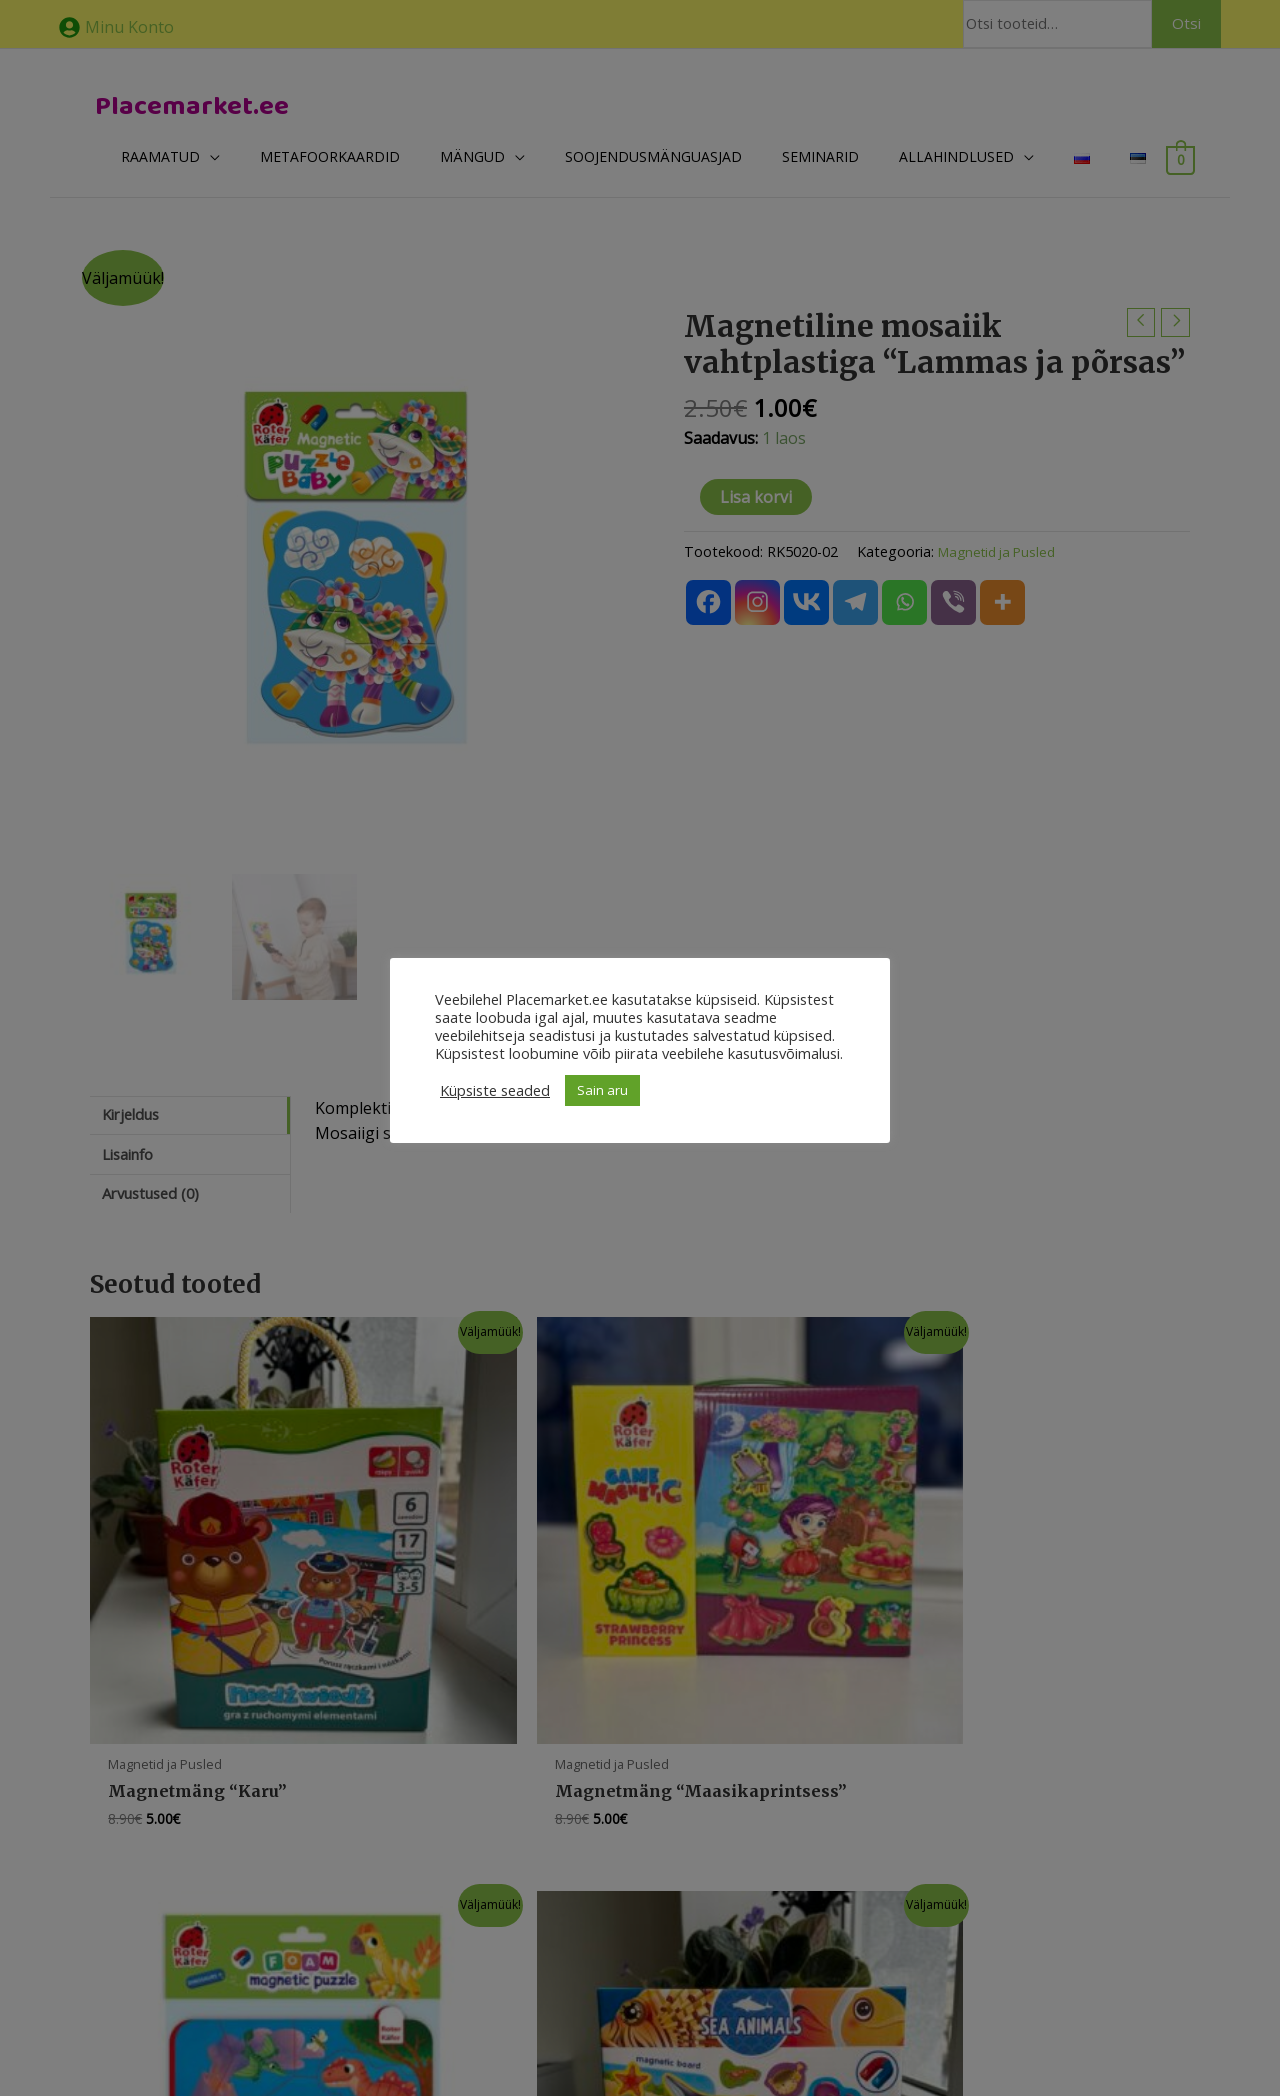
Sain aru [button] (602, 1090)
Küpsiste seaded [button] (495, 1090)
